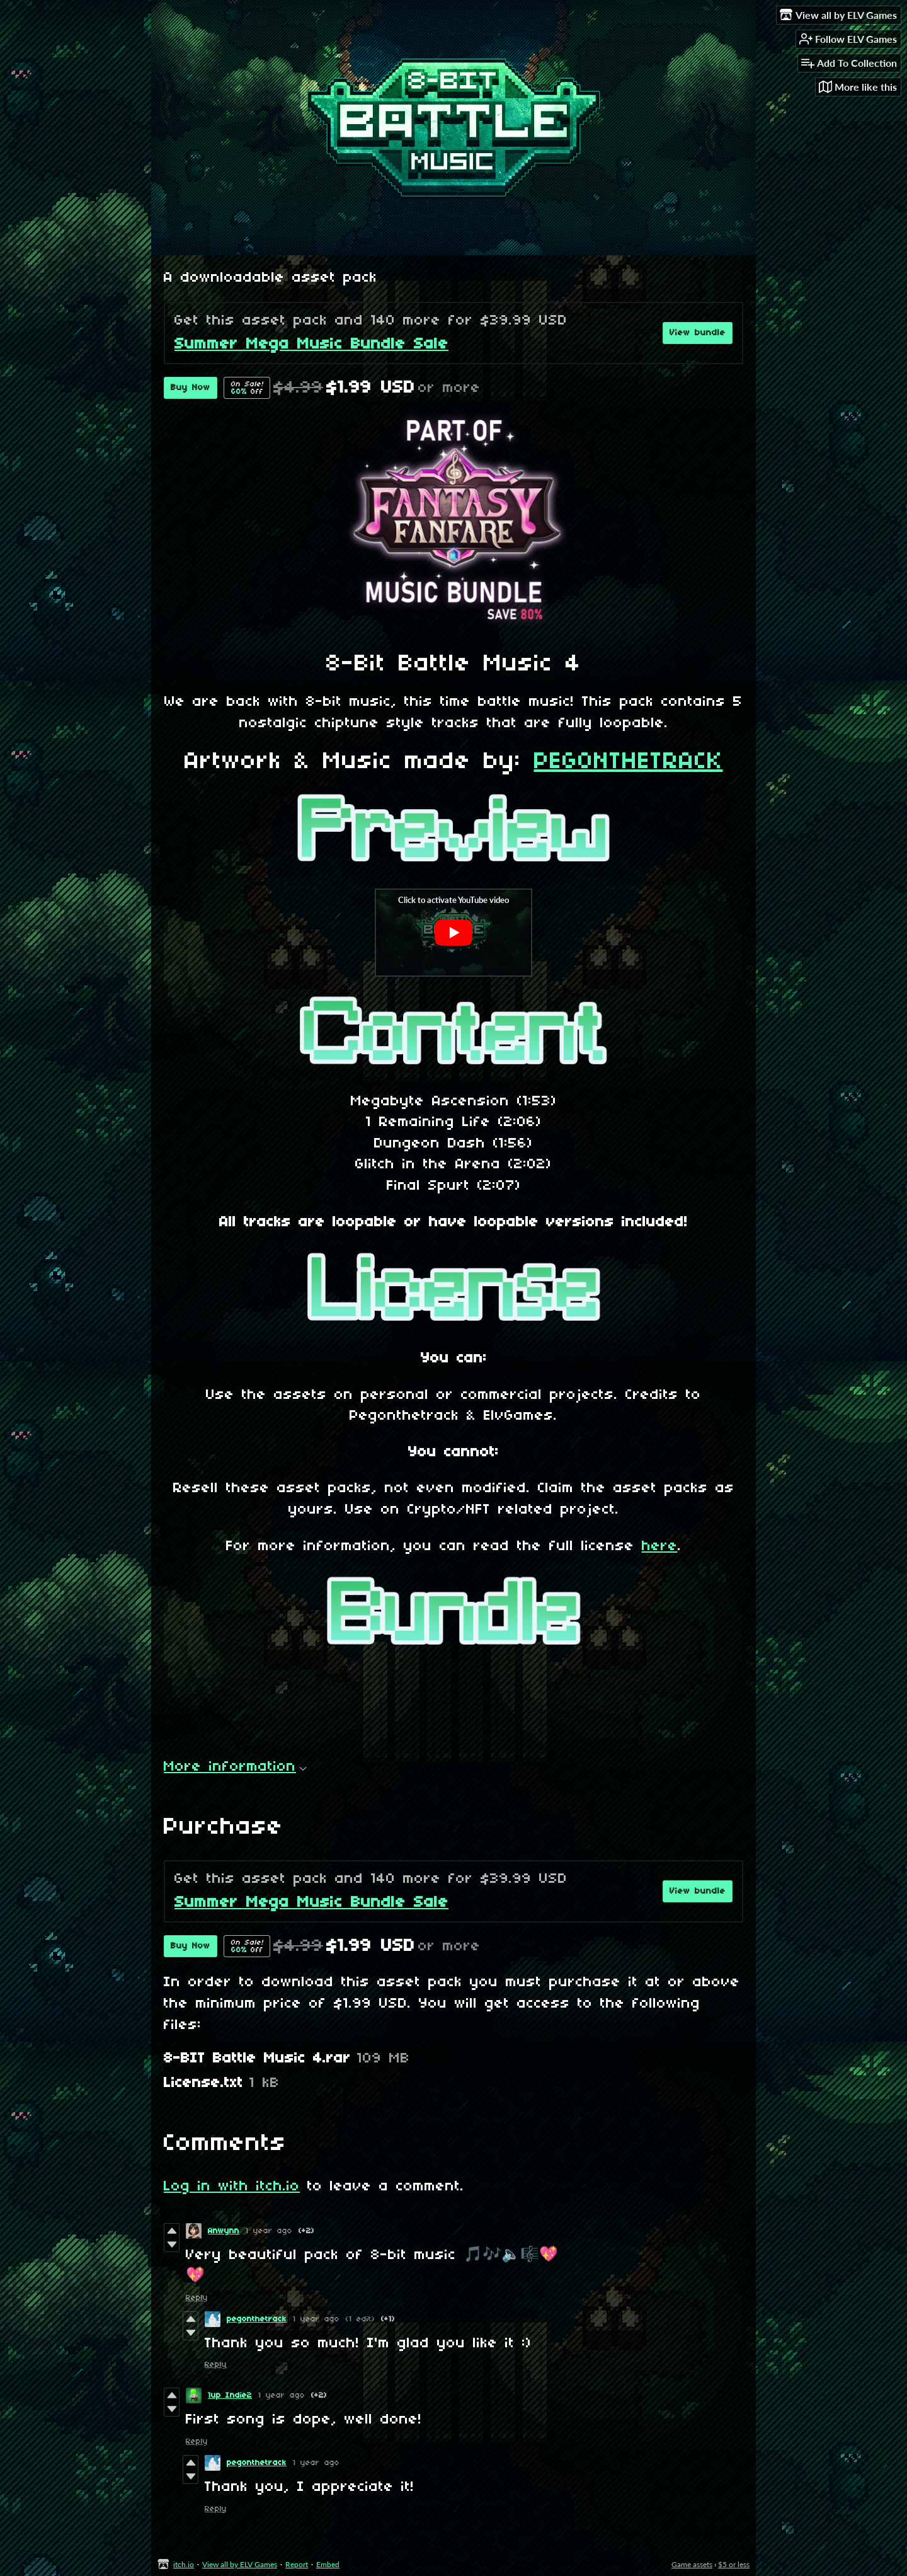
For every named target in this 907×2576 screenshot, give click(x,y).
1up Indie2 (230, 2395)
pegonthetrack (257, 2319)
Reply (197, 2298)
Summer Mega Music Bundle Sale (311, 344)
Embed (327, 2564)
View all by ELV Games (239, 2564)
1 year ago (269, 2231)
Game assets (691, 2564)
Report (296, 2564)
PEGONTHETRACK (628, 761)
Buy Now (190, 388)
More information (235, 1766)
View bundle (698, 333)
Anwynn (223, 2231)
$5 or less (734, 2564)
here (660, 1546)
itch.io (183, 2564)
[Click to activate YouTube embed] (453, 932)
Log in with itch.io (232, 2186)
